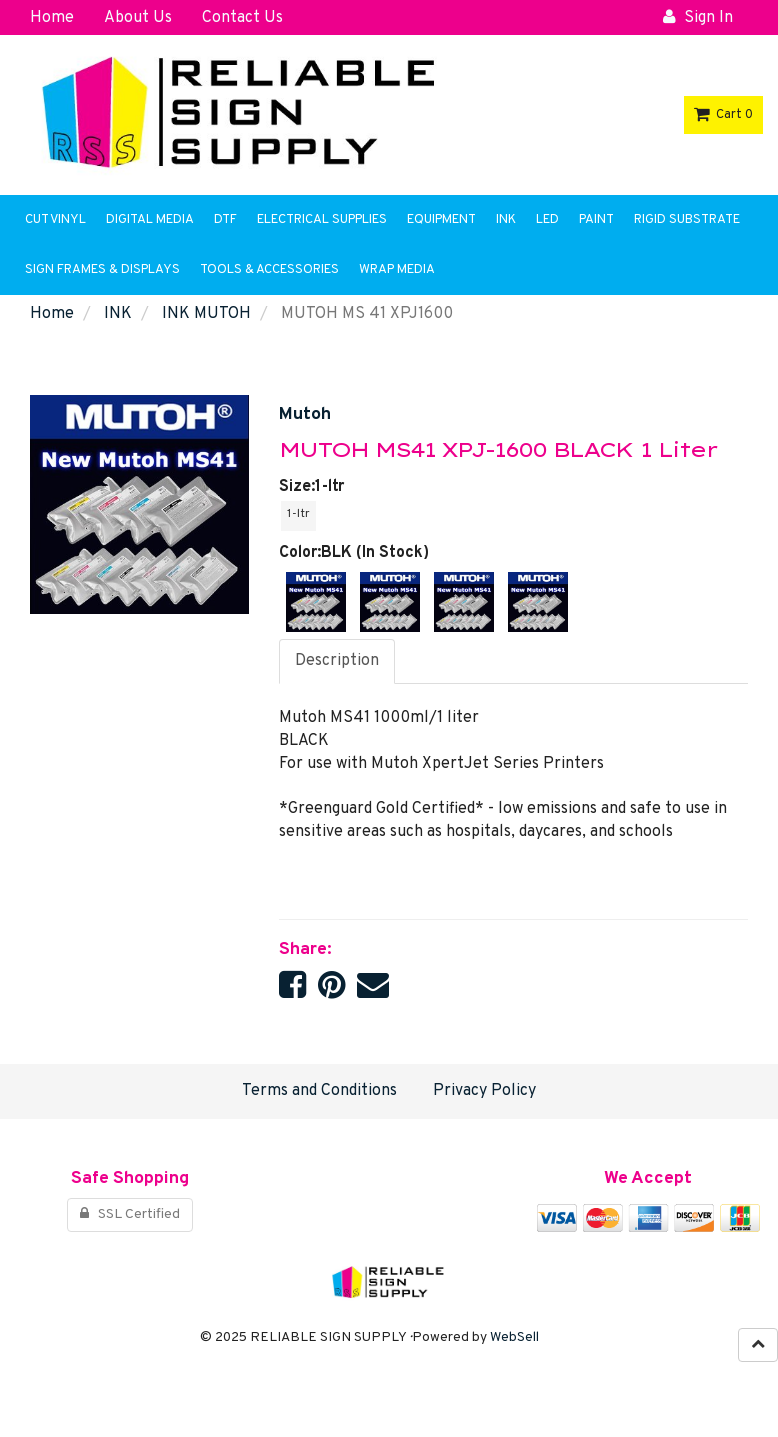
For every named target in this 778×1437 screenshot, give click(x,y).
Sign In (698, 18)
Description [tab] (337, 661)
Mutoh (305, 414)
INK (118, 314)
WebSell (514, 1337)
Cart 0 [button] (723, 115)
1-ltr (298, 514)
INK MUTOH (206, 314)
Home (52, 314)
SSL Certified (130, 1214)
